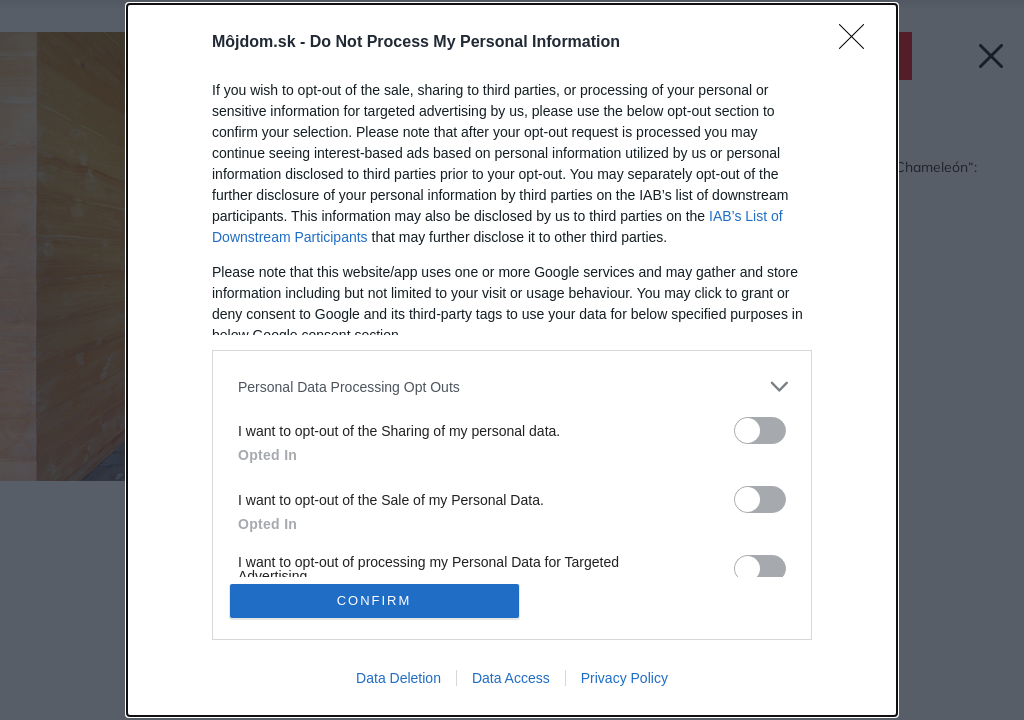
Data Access (511, 678)
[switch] (760, 430)
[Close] (858, 43)
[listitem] (512, 386)
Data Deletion (398, 678)
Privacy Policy (624, 678)
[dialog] (512, 360)
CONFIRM (374, 600)
